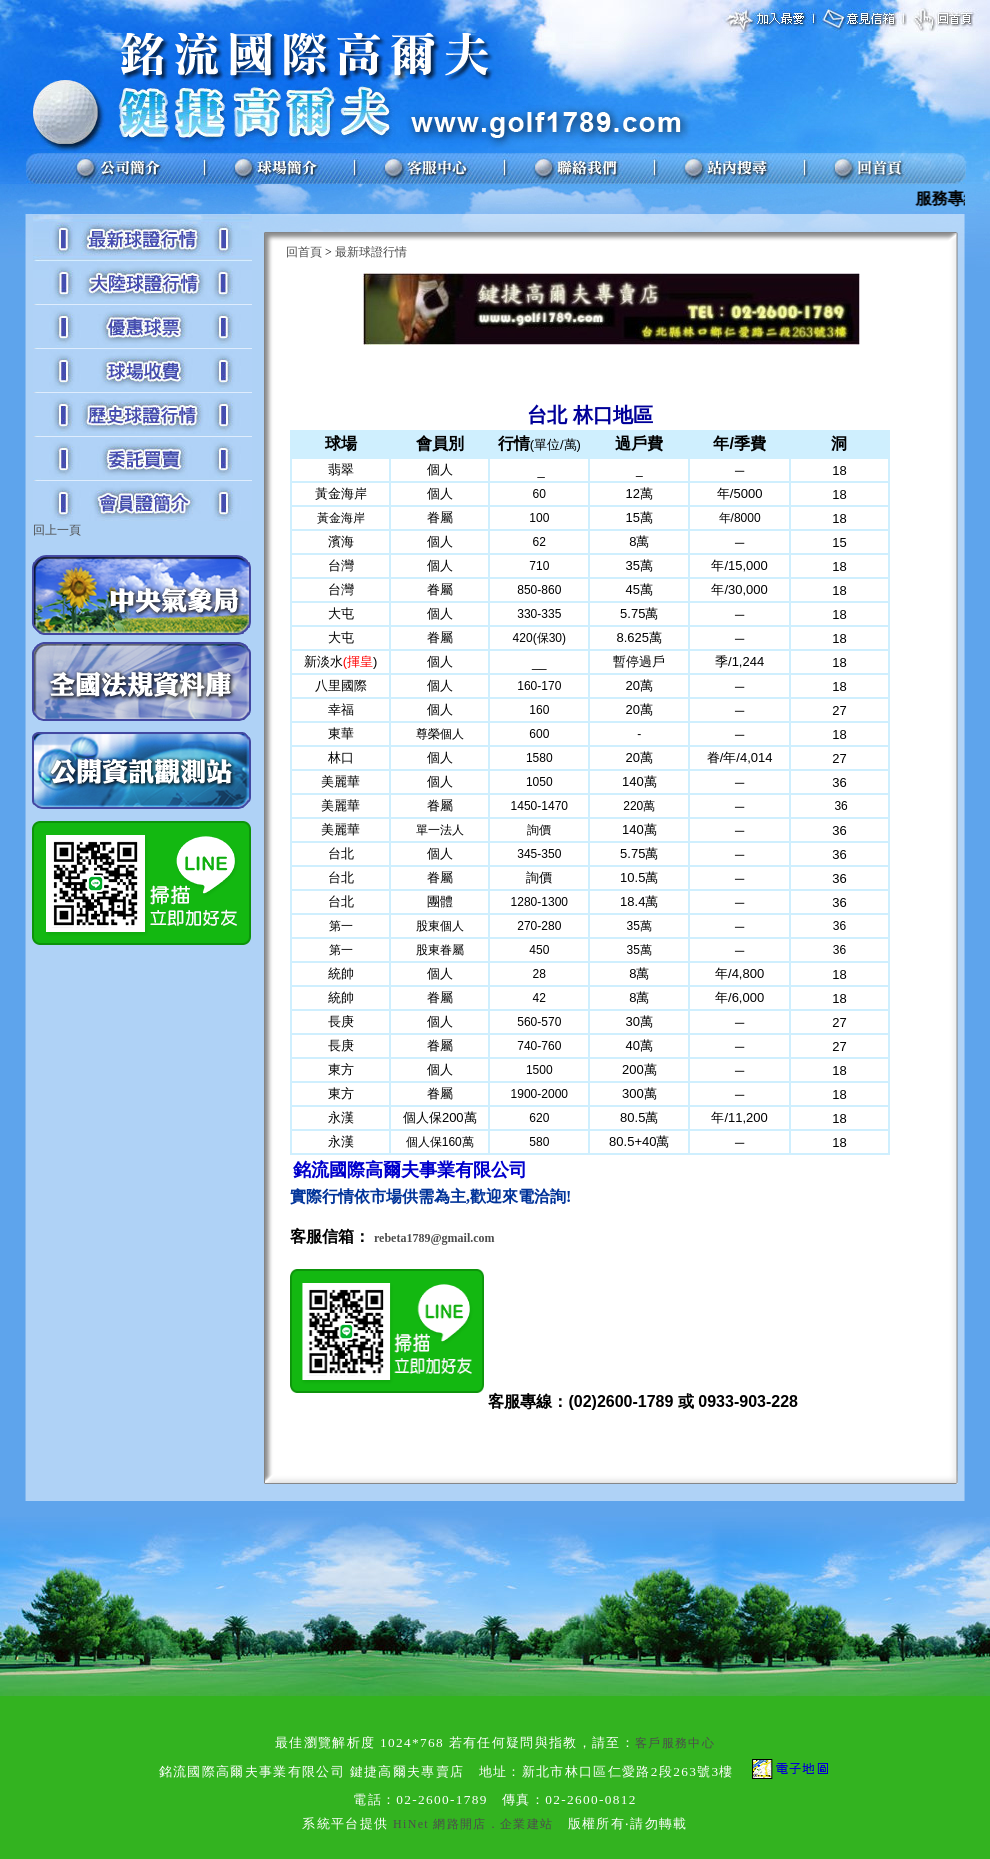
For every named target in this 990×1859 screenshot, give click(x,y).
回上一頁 (57, 530)
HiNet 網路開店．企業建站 (473, 1824)
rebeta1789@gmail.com (434, 1238)
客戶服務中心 (675, 1743)
